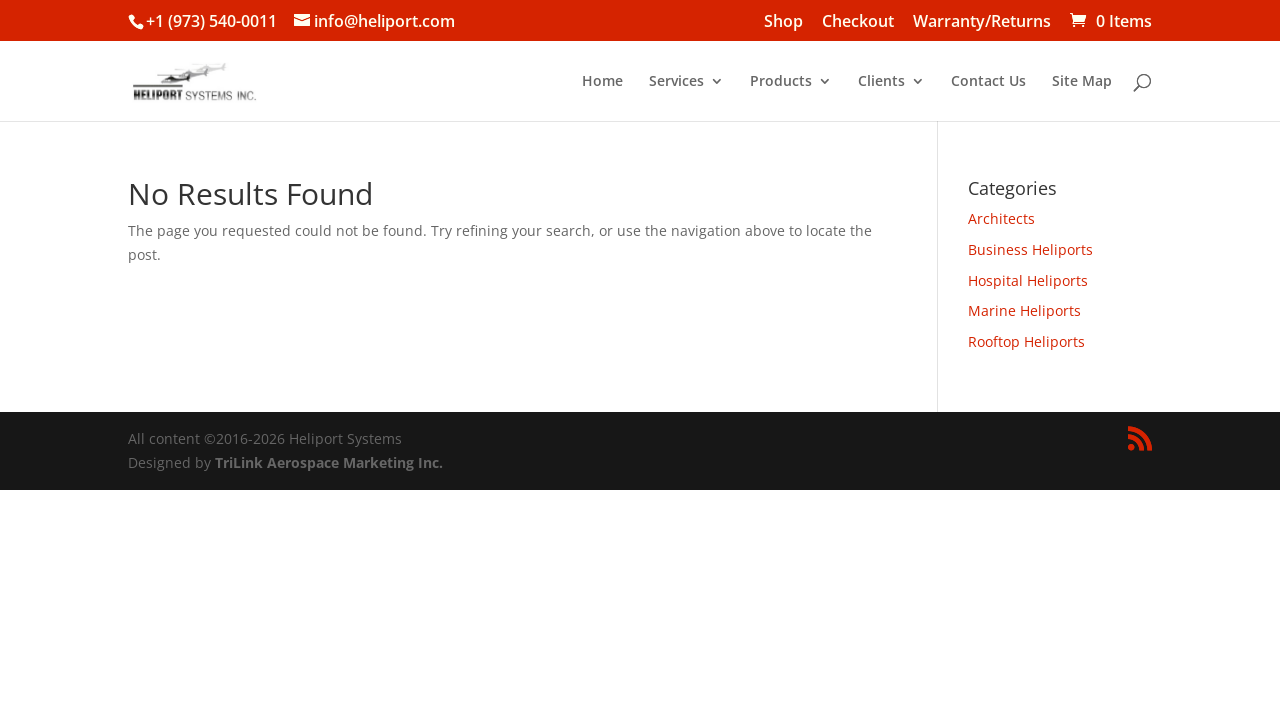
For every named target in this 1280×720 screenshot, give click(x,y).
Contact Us (988, 82)
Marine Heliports (1024, 310)
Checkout (858, 22)
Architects (1001, 218)
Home (602, 82)
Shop (783, 22)
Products (781, 82)
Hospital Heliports (1028, 280)
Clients (881, 82)
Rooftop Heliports (1026, 341)
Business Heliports (1030, 249)
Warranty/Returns (982, 22)
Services (676, 82)
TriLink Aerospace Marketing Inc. (329, 462)
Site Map (1082, 82)
